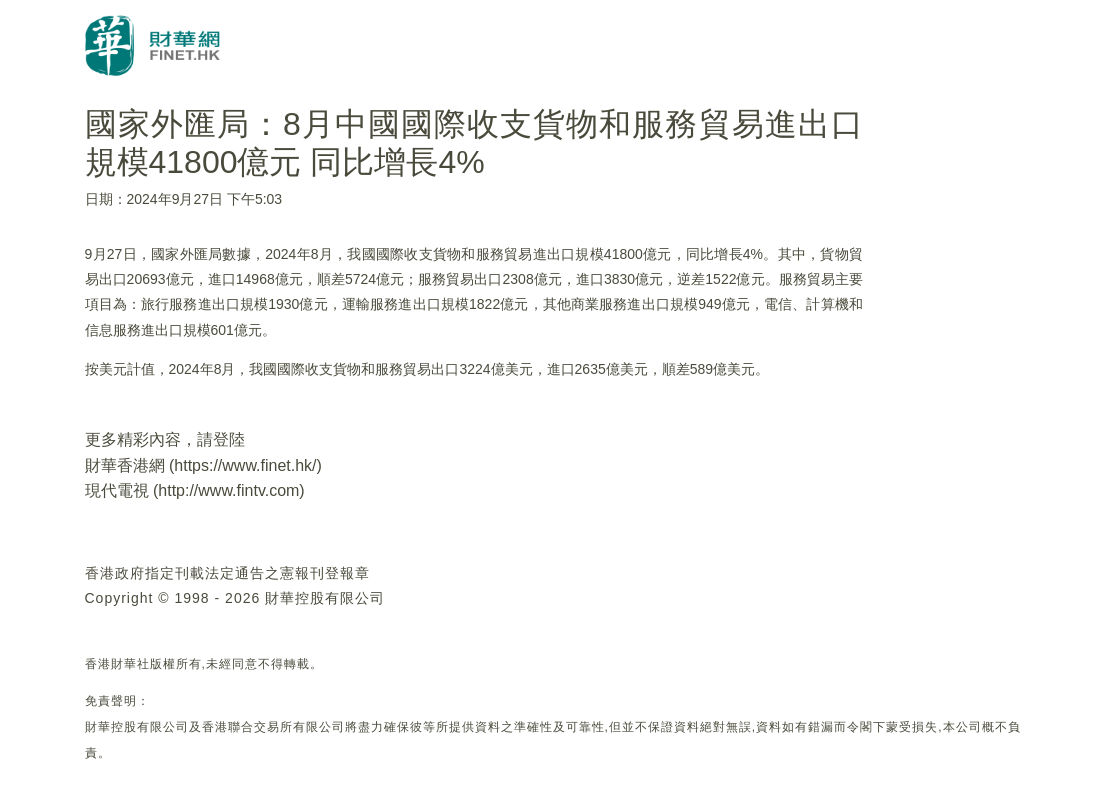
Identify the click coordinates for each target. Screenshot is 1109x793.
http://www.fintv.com (228, 490)
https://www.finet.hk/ (245, 465)
